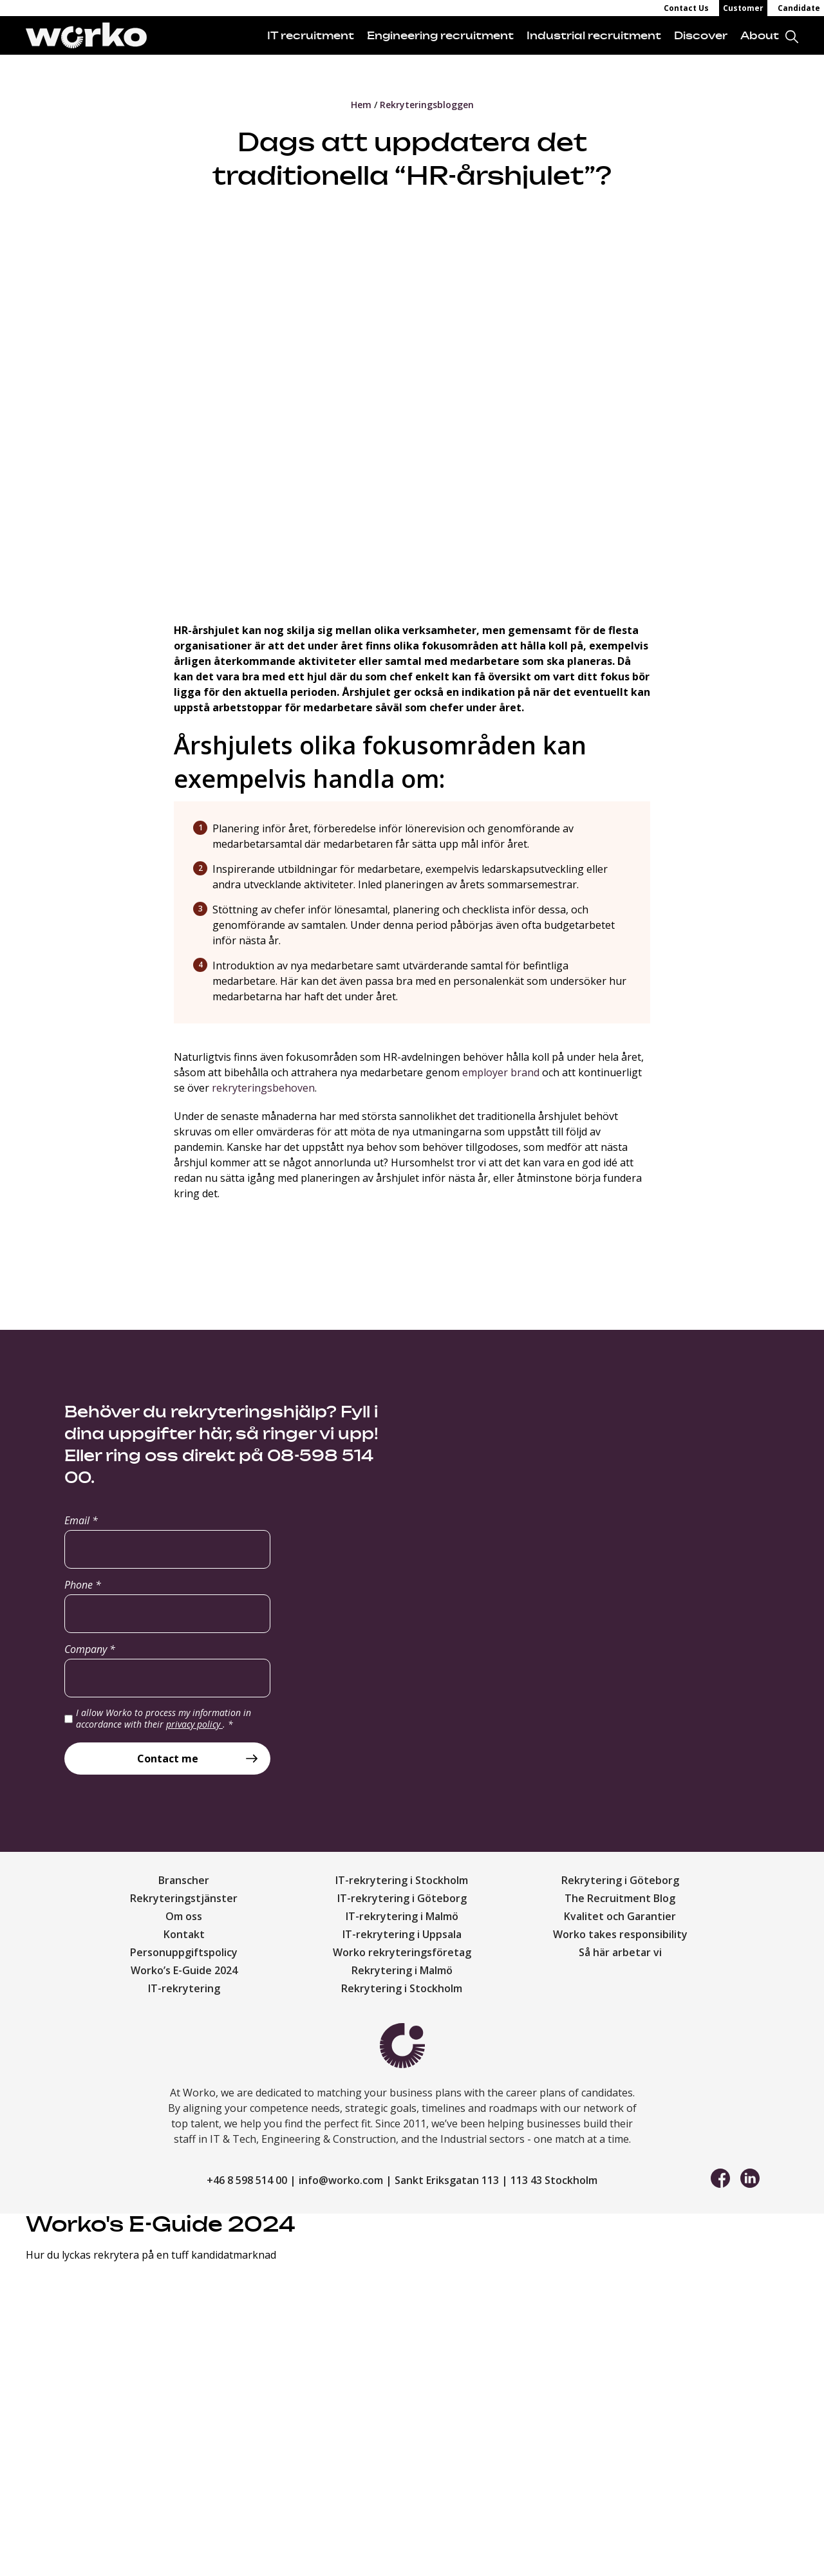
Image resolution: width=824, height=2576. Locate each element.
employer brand (500, 1072)
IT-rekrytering (184, 1988)
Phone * (82, 1584)
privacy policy (194, 1724)
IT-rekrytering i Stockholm (401, 1880)
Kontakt (184, 1934)
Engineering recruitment (440, 35)
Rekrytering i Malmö (402, 1970)
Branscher (183, 1880)
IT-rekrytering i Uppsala (402, 1934)
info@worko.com (341, 2180)
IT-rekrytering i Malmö (402, 1916)
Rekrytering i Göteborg (620, 1880)
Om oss (183, 1916)
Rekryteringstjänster (184, 1898)
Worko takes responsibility (620, 1934)
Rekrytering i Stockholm (401, 1988)
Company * (89, 1649)
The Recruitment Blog (620, 1898)
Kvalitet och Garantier (620, 1916)
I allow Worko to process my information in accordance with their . (163, 1718)
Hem (361, 104)
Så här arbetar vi (620, 1952)
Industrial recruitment (594, 35)
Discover (700, 35)
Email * (81, 1520)
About (759, 35)
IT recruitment (310, 35)
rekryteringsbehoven (263, 1088)
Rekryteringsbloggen (427, 104)
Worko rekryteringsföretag (402, 1952)
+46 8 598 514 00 (247, 2180)
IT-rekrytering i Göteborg (402, 1898)
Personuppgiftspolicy (184, 1952)
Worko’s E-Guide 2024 (184, 1970)
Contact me (167, 1758)
